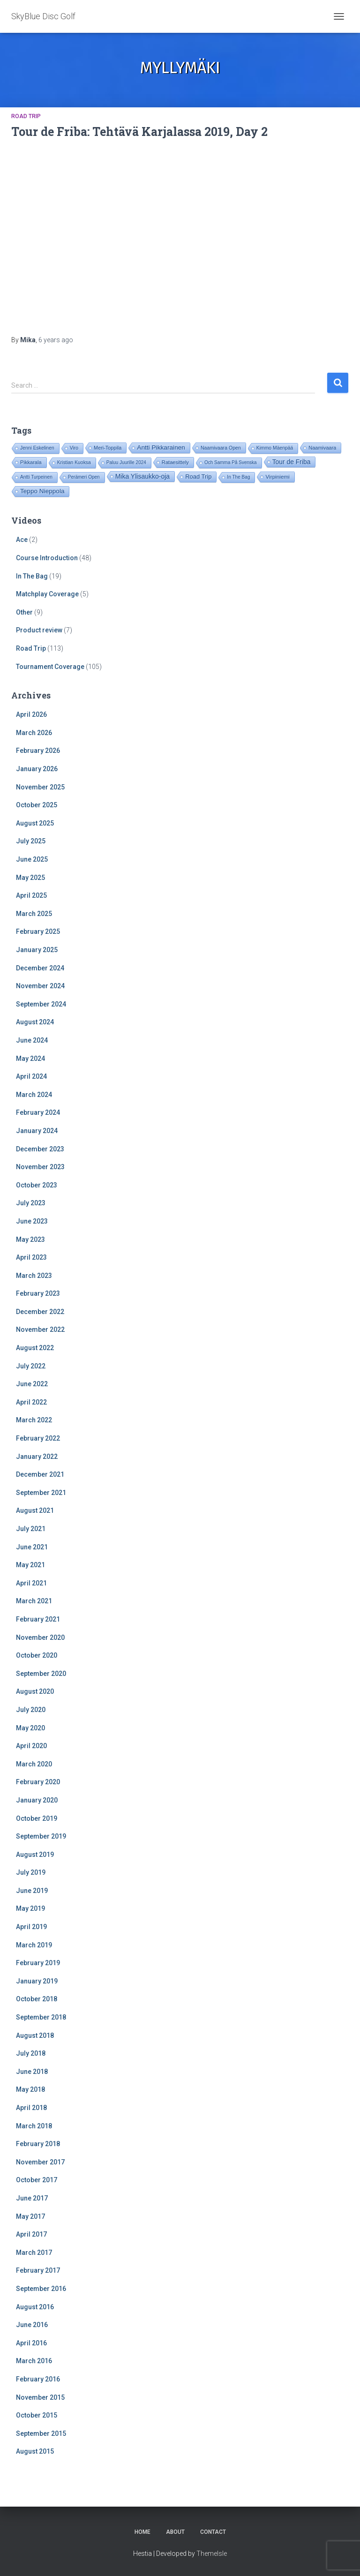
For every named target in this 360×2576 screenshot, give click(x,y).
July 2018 (30, 2053)
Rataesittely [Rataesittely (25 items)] (175, 462)
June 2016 (32, 2324)
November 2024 (40, 986)
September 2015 (41, 2433)
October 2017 (36, 2180)
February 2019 (38, 1963)
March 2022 (34, 1420)
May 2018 (30, 2089)
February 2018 (38, 2144)
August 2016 (35, 2307)
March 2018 (34, 2126)
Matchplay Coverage (47, 594)
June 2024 (32, 1040)
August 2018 (35, 2035)
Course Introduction (47, 558)
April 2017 (31, 2234)
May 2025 (30, 877)
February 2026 (38, 750)
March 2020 (34, 1764)
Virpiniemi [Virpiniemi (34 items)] (277, 476)
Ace (22, 539)
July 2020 (30, 1709)
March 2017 (34, 2252)
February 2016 (38, 2379)
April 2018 (31, 2107)
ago (55, 340)
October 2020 (36, 1655)
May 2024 (30, 1058)
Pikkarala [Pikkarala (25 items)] (31, 462)
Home (142, 2532)
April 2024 (31, 1076)
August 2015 (35, 2451)
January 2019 (37, 1981)
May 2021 (30, 1565)
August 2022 (35, 1348)
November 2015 (40, 2397)
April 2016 (31, 2343)
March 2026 (34, 732)
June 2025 (32, 859)
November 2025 (40, 787)
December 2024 (40, 968)
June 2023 (32, 1221)
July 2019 (30, 1872)
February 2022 (38, 1438)
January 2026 (37, 769)
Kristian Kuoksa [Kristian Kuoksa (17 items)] (74, 462)
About (175, 2532)
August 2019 (35, 1854)
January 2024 (37, 1130)
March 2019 (34, 1945)
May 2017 (30, 2216)
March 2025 (34, 913)
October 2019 (36, 1818)
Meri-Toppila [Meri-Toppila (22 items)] (107, 448)
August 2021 (35, 1510)
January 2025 (37, 950)
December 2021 (40, 1474)
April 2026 (31, 714)
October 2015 (36, 2415)
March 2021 (34, 1601)
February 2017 (38, 2270)
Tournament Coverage (50, 666)
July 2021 (30, 1528)
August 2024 (35, 1022)
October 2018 (36, 1999)
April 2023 (31, 1257)
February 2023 (38, 1293)
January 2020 (37, 1800)
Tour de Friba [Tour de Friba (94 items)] (291, 462)
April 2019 (31, 1926)
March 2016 (34, 2361)
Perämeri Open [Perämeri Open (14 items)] (84, 477)
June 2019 (32, 1890)
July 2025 (30, 841)
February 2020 (38, 1782)
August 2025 (35, 823)
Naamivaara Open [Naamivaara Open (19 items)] (221, 448)
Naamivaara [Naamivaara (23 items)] (322, 448)
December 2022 (40, 1311)
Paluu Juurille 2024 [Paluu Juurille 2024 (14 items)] (126, 462)
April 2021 (31, 1583)
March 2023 (34, 1275)
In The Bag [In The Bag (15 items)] (238, 477)
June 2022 (32, 1384)
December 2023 (40, 1149)
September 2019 (41, 1836)
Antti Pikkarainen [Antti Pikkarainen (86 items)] (161, 447)
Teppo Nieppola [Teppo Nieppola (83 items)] (42, 491)
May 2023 (30, 1239)
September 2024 (41, 1004)
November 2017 (40, 2162)
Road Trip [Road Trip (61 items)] (198, 476)
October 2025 (36, 805)
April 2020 (31, 1746)
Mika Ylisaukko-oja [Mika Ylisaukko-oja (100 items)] (142, 476)
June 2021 (32, 1547)
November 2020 (40, 1637)
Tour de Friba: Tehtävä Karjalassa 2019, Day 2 (139, 131)
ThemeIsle (211, 2553)
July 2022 (30, 1366)
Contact (213, 2532)
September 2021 (41, 1492)
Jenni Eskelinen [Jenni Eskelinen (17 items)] (37, 448)
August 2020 (35, 1691)
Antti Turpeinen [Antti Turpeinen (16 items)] (36, 477)
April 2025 (31, 895)
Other (24, 612)
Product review (39, 630)
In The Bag (32, 576)
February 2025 (38, 931)
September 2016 (41, 2288)
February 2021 (38, 1619)
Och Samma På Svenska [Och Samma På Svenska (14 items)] (230, 462)
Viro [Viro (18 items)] (74, 448)
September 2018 (41, 2017)
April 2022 (31, 1402)
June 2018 (32, 2071)
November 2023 (40, 1167)
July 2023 (30, 1203)
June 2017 (32, 2198)
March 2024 (34, 1094)
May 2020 (30, 1728)
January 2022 (37, 1456)
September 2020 (41, 1673)
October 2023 (36, 1185)
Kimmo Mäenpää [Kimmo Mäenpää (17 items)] (274, 448)
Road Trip (26, 116)
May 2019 (30, 1908)
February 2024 (38, 1112)
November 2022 (40, 1329)
